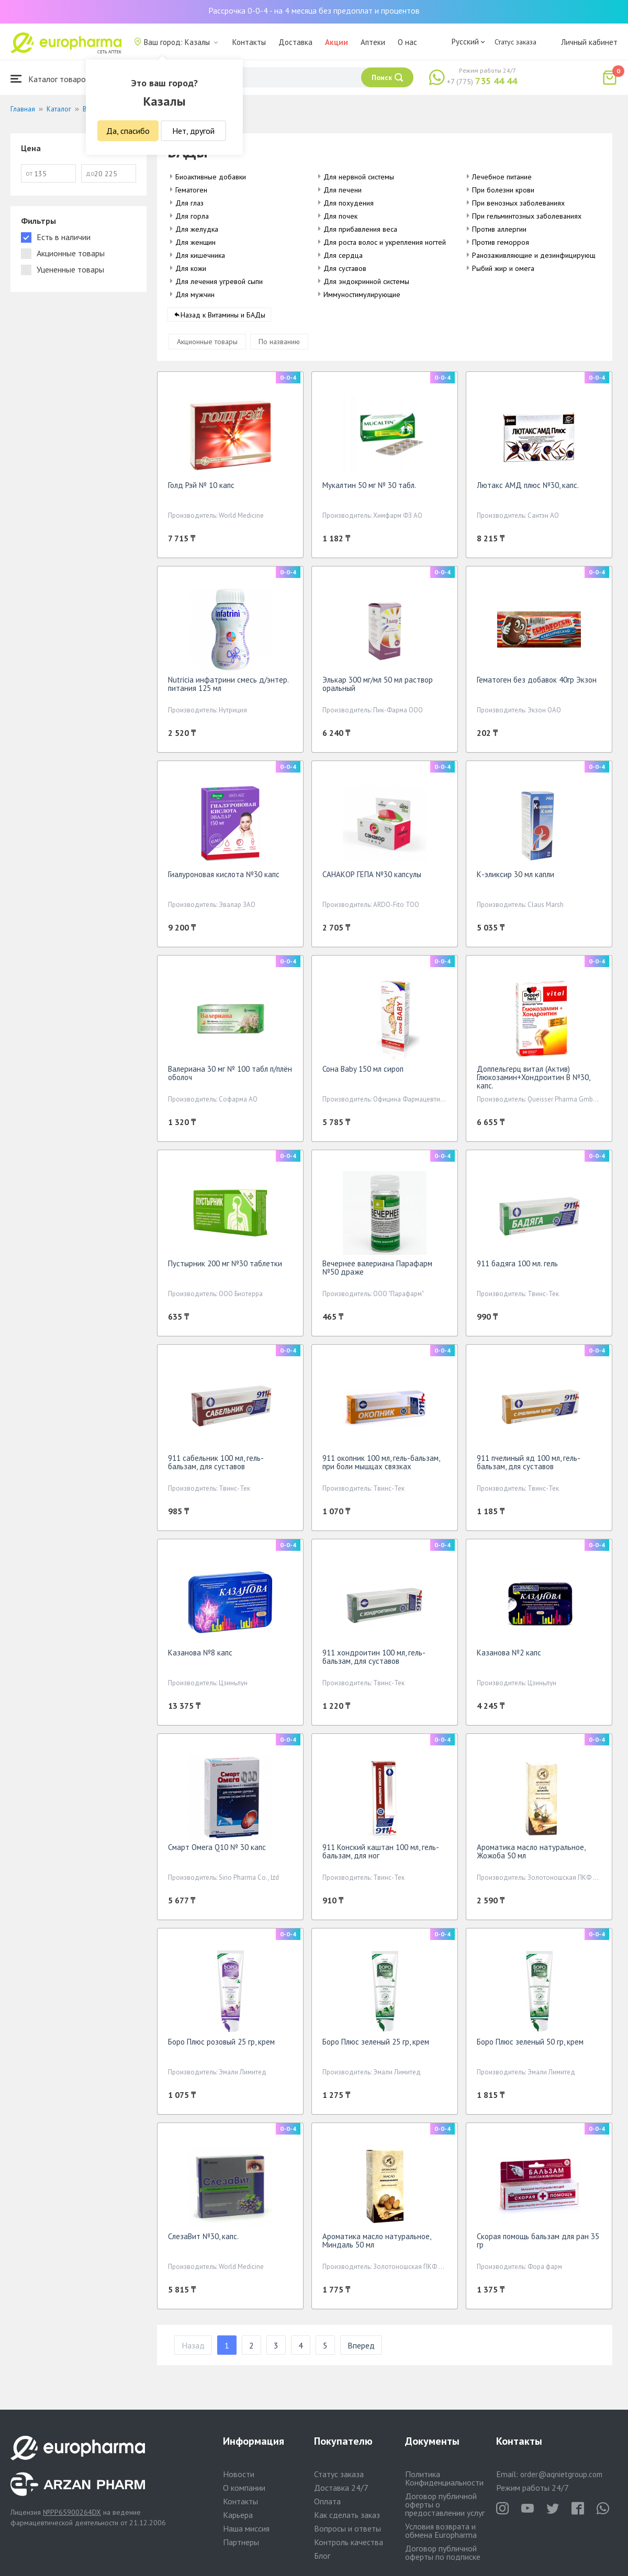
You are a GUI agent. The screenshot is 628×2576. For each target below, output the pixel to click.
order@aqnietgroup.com (561, 2474)
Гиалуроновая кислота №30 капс (223, 878)
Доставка (295, 42)
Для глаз (189, 203)
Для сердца (343, 255)
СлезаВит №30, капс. (203, 2240)
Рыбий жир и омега (503, 268)
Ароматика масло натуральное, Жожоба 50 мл (531, 1855)
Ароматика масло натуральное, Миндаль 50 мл (376, 2244)
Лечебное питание (502, 176)
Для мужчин (195, 294)
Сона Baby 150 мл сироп (362, 1072)
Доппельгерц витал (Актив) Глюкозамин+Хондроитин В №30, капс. (533, 1081)
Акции (336, 42)
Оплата (327, 2501)
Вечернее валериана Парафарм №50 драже (377, 1271)
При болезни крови (503, 190)
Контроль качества (348, 2542)
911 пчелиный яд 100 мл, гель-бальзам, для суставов (528, 1466)
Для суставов (344, 268)
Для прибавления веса (360, 229)
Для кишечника (200, 255)
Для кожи (190, 268)
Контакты (249, 42)
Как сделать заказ (347, 2515)
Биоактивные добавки (210, 176)
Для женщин (195, 242)
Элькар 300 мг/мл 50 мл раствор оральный (377, 687)
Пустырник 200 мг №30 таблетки (225, 1267)
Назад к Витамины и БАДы (223, 318)
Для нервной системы (358, 176)
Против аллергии (499, 229)
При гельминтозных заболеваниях (526, 216)
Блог (322, 2555)
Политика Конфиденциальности (444, 2478)
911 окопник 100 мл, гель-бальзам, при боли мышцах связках (381, 1466)
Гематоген (191, 190)
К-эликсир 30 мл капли (515, 878)
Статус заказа (515, 42)
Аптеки (373, 42)
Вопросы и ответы (347, 2528)
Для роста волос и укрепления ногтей (384, 242)
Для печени (342, 190)
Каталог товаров (50, 78)
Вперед (361, 2349)
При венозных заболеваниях (518, 203)
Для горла (192, 216)
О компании (244, 2487)
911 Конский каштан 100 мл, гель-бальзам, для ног (380, 1855)
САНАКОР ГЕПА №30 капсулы (371, 878)
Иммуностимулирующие (361, 294)
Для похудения (348, 203)
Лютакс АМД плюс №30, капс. (528, 489)
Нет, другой (193, 131)
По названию (279, 345)
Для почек (340, 216)
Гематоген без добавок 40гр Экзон (537, 683)
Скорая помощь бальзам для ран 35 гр (538, 2244)
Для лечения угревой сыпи (219, 281)
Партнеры (241, 2542)
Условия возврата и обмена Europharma (441, 2530)
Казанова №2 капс (509, 1656)
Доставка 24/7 (341, 2487)
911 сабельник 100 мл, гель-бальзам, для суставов (216, 1466)
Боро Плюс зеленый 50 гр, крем (530, 2045)
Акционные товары (207, 345)
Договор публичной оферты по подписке (442, 2552)
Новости (238, 2474)
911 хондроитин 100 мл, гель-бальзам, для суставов (373, 1660)
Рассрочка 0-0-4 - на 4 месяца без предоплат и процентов (314, 10)
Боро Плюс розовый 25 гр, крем (221, 2045)
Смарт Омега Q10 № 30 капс (217, 1851)
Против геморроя (500, 242)
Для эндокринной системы (366, 281)
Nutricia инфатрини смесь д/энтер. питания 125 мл (228, 687)
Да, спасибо (128, 131)
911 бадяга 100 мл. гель (517, 1267)
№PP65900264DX (72, 2512)
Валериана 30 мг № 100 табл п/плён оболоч (230, 1077)
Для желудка (196, 229)
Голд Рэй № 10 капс (201, 489)
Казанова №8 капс (200, 1656)
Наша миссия (246, 2528)
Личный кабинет (589, 42)
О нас (407, 42)
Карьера (238, 2515)
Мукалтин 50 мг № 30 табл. (369, 489)
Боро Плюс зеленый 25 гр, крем (375, 2045)
